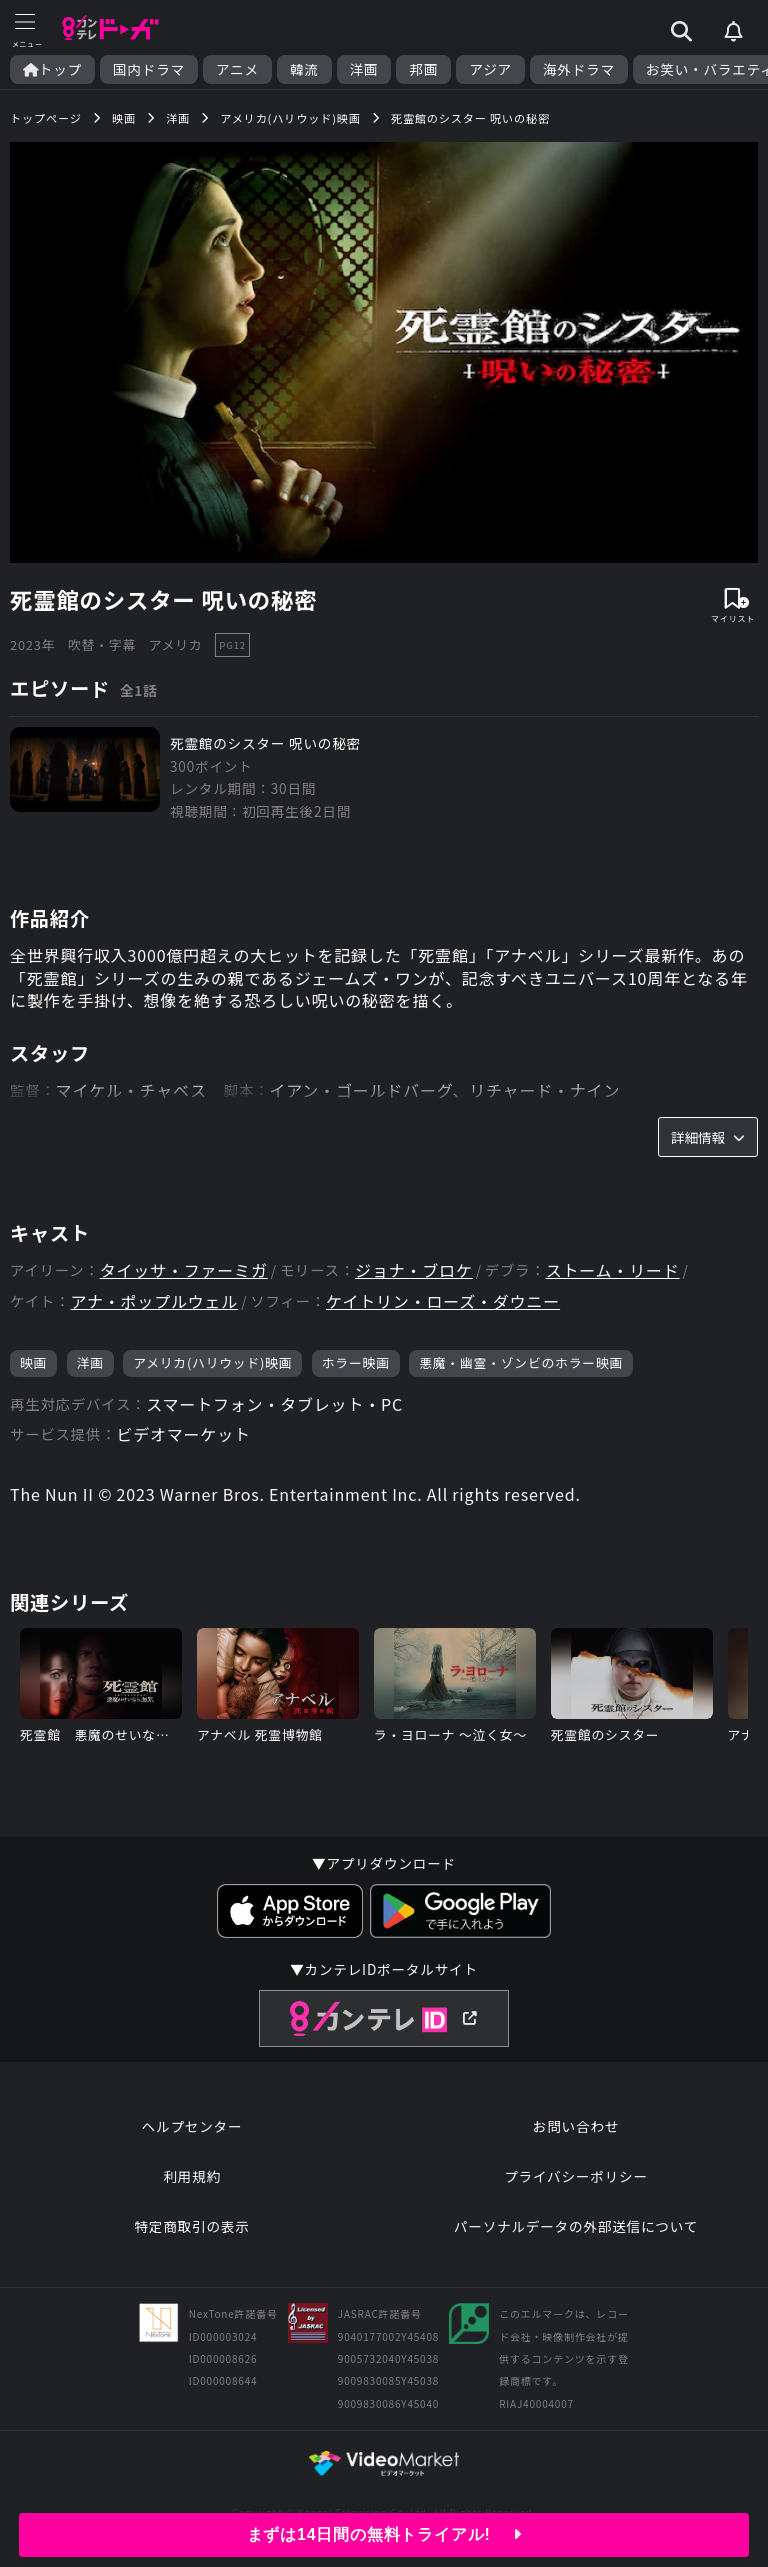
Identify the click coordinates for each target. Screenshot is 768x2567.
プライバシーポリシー (576, 2176)
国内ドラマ (149, 69)
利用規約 (192, 2176)
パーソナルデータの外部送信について (576, 2226)
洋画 (364, 69)
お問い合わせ (576, 2126)
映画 (33, 1362)
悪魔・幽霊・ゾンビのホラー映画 (521, 1362)
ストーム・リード (613, 1270)
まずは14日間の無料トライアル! (384, 2534)
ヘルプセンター (192, 2126)
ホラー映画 (356, 1362)
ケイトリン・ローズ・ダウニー (443, 1301)
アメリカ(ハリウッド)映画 (212, 1362)
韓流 (304, 69)
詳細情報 (708, 1137)
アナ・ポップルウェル (154, 1301)
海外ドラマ (579, 69)
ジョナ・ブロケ (414, 1270)
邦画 (423, 69)
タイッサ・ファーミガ (184, 1270)
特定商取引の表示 (191, 2226)
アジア (490, 69)
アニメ (237, 69)
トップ (52, 69)
